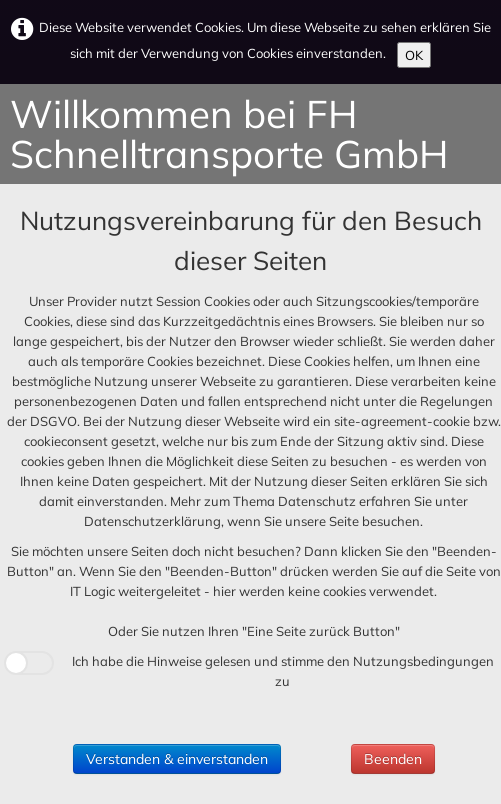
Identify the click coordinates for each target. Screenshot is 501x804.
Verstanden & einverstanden (177, 759)
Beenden (393, 759)
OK (414, 55)
